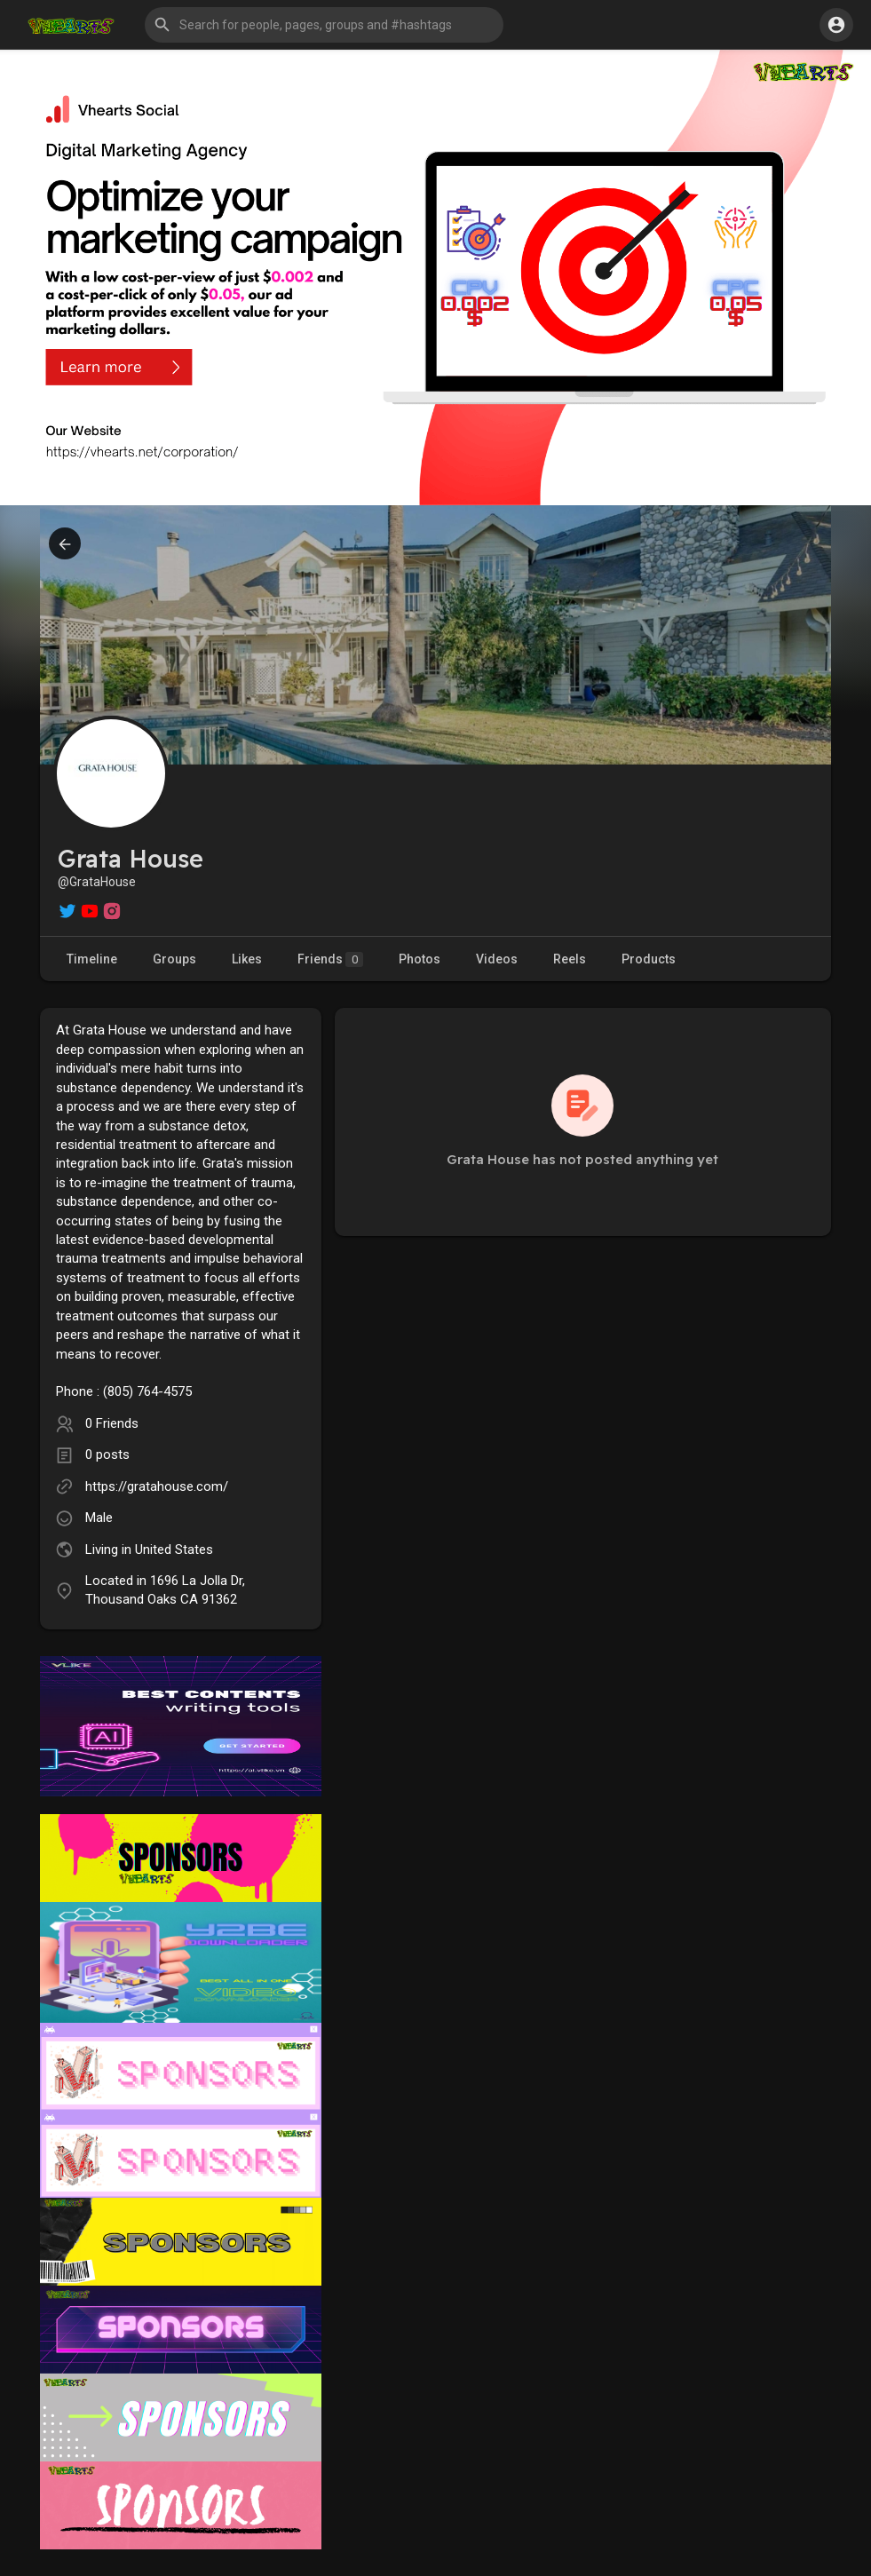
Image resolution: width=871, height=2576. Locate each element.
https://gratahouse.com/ (156, 1486)
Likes (247, 959)
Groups (174, 959)
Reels (569, 959)
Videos (497, 959)
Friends (330, 959)
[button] (324, 25)
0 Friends (112, 1423)
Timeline (92, 959)
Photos (419, 959)
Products (649, 959)
